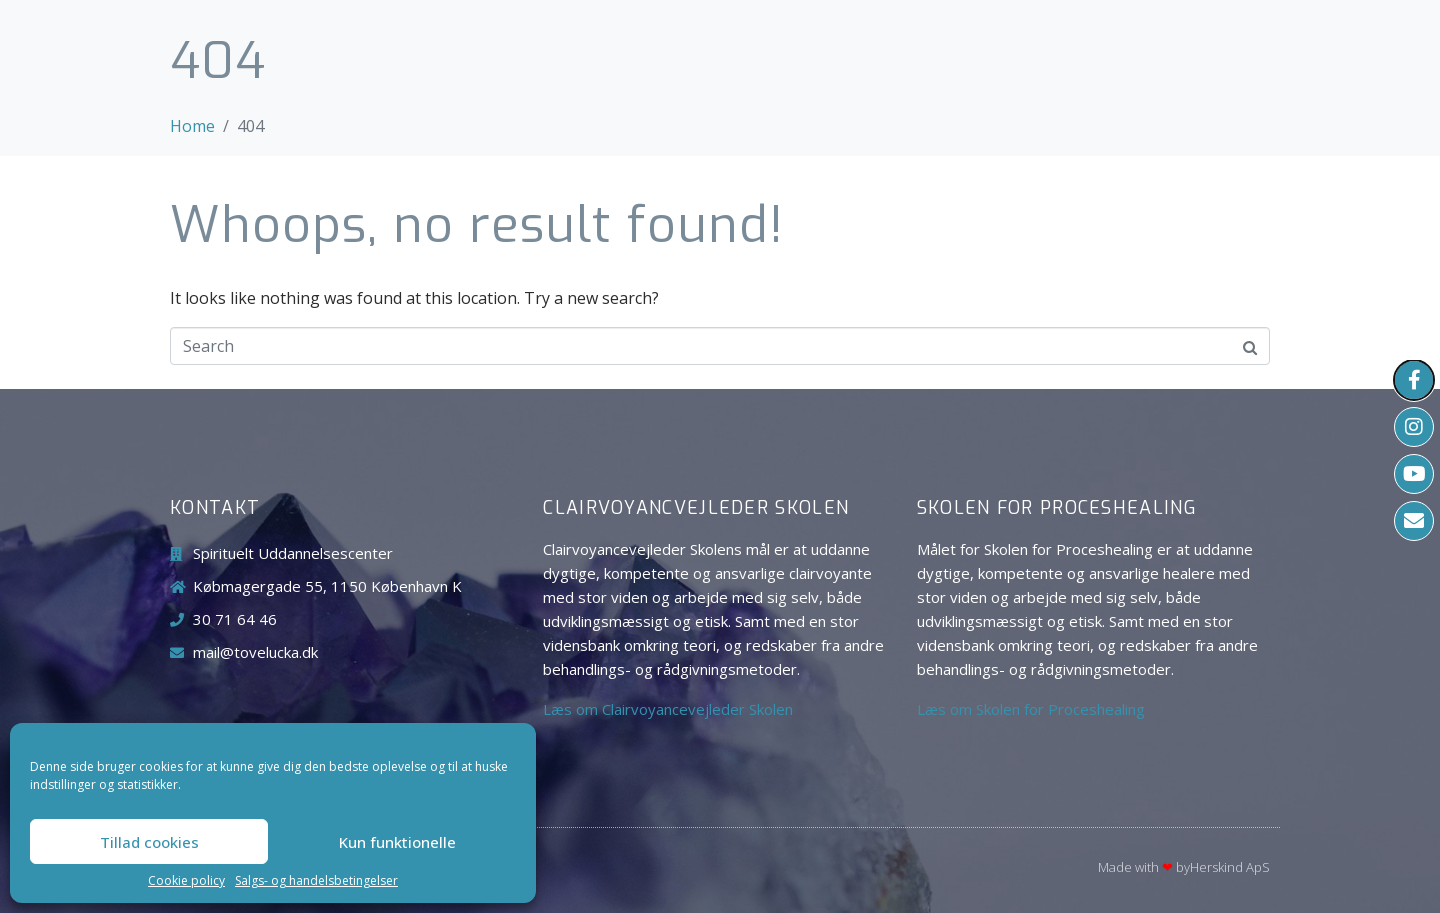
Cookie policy (186, 881)
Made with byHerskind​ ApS (1184, 867)
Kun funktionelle (397, 842)
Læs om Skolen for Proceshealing (1031, 709)
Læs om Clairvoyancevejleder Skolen (668, 709)
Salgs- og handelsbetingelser (316, 881)
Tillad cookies (149, 842)
